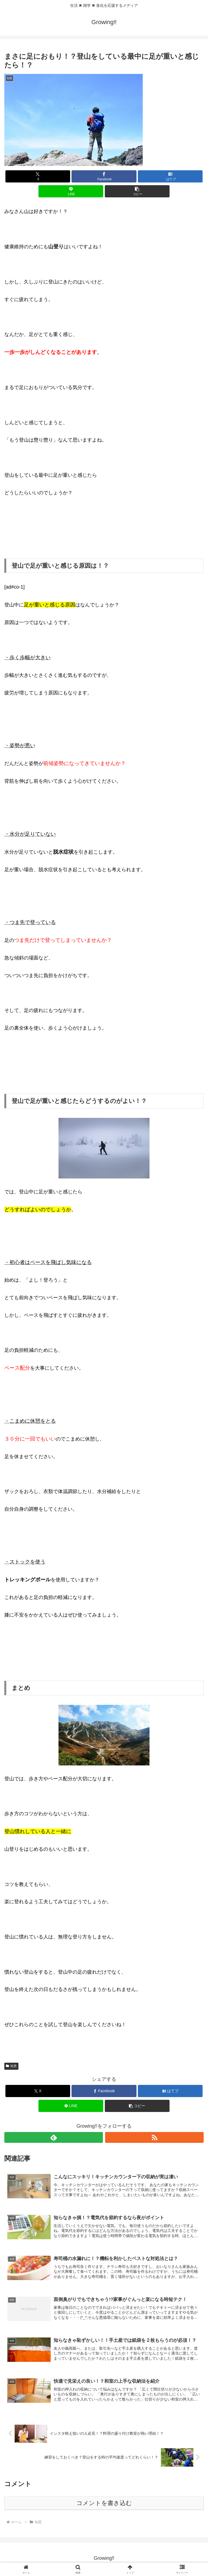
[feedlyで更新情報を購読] (53, 2137)
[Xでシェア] (37, 176)
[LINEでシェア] (70, 191)
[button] (137, 191)
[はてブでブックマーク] (170, 176)
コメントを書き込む (104, 2505)
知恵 (11, 2066)
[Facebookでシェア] (104, 176)
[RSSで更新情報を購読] (154, 2137)
